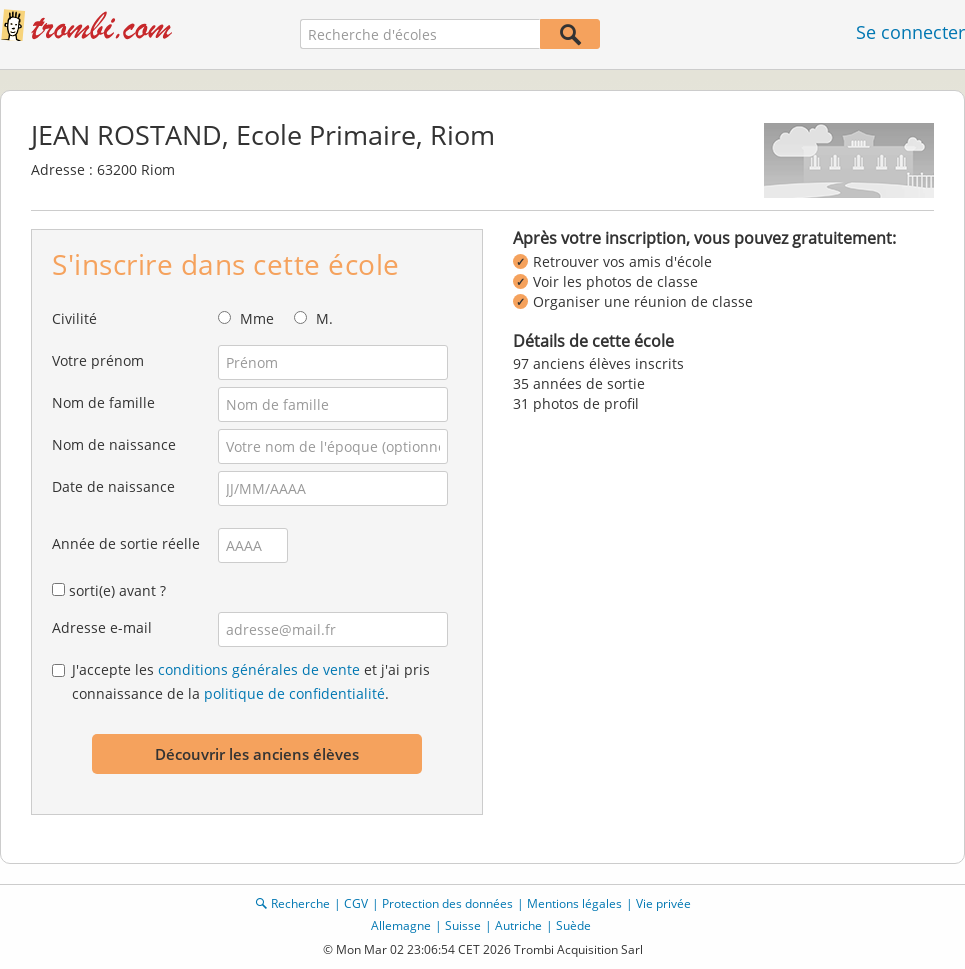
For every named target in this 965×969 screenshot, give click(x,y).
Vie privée (663, 903)
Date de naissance (113, 486)
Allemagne (401, 925)
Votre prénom (98, 360)
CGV (356, 903)
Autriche (518, 925)
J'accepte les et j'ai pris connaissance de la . (251, 681)
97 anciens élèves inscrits (598, 363)
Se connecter (910, 32)
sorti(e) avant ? (117, 590)
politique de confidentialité (294, 693)
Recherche (300, 903)
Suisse (463, 925)
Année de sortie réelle (126, 543)
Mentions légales (574, 903)
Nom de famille (103, 402)
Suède (573, 925)
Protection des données (447, 903)
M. (324, 318)
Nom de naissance (114, 444)
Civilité (74, 318)
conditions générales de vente (259, 669)
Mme (257, 318)
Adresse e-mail (102, 627)
